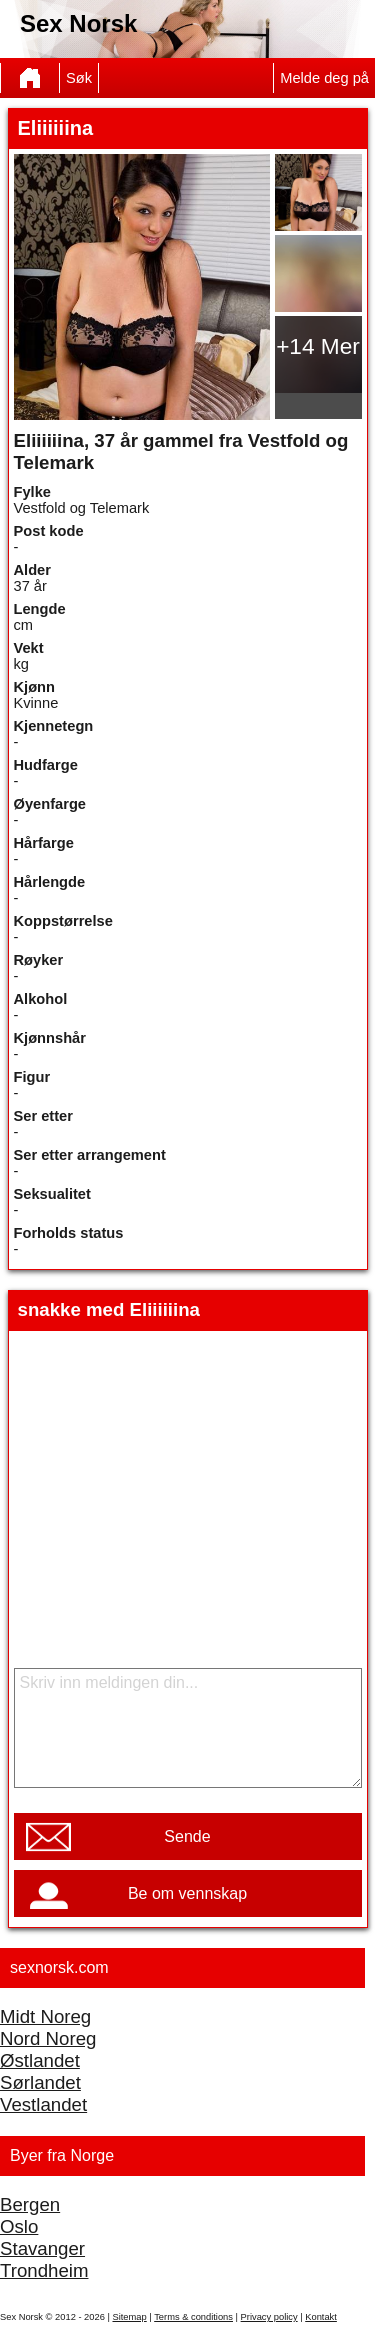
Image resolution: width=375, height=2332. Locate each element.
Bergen (30, 2204)
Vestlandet (43, 2104)
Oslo (19, 2226)
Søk (79, 78)
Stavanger (42, 2248)
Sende (187, 1836)
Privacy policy (269, 2317)
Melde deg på (324, 78)
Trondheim (44, 2270)
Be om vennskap (187, 1893)
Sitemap (129, 2317)
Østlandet (40, 2060)
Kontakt (321, 2317)
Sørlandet (40, 2082)
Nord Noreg (48, 2038)
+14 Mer (318, 346)
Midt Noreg (45, 2016)
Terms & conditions (193, 2317)
